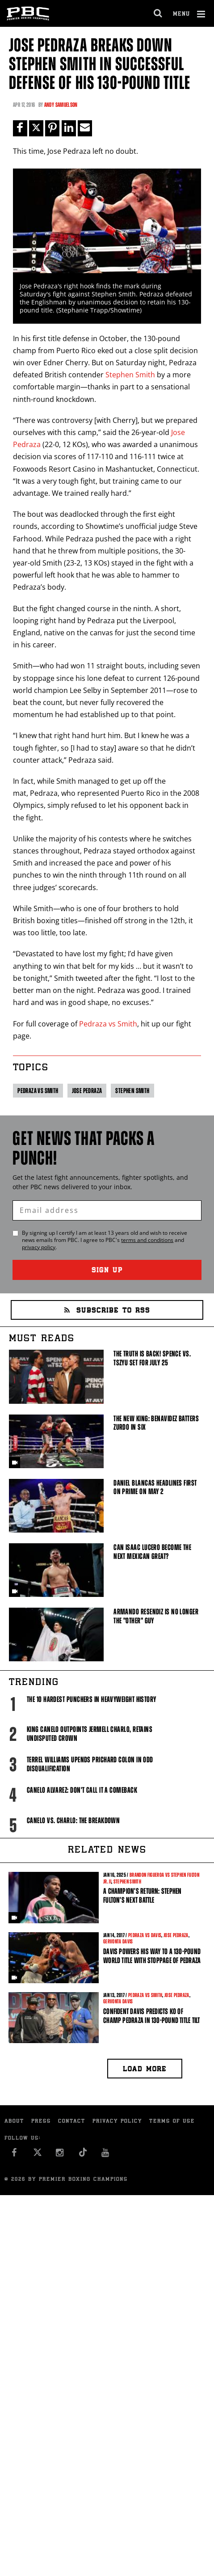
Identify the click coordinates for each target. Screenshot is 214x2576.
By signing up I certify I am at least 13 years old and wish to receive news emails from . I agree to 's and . (104, 1240)
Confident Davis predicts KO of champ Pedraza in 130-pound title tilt (151, 2016)
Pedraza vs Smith (108, 1024)
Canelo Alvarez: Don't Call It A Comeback (82, 1790)
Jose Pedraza (87, 1090)
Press (41, 2121)
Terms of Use (172, 2121)
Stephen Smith (130, 375)
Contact (71, 2121)
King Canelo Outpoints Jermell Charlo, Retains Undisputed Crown (89, 1734)
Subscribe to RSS (107, 1311)
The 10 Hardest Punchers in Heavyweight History (91, 1699)
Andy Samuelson (61, 104)
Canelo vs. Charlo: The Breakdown (73, 1820)
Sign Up (107, 1271)
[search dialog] (158, 13)
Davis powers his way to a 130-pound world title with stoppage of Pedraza (152, 1956)
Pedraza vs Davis (144, 1935)
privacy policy (38, 1247)
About (14, 2121)
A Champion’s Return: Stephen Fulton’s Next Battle (142, 1896)
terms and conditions (147, 1240)
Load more (145, 2069)
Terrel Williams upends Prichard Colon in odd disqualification (90, 1764)
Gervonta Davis (118, 1941)
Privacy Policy (117, 2121)
